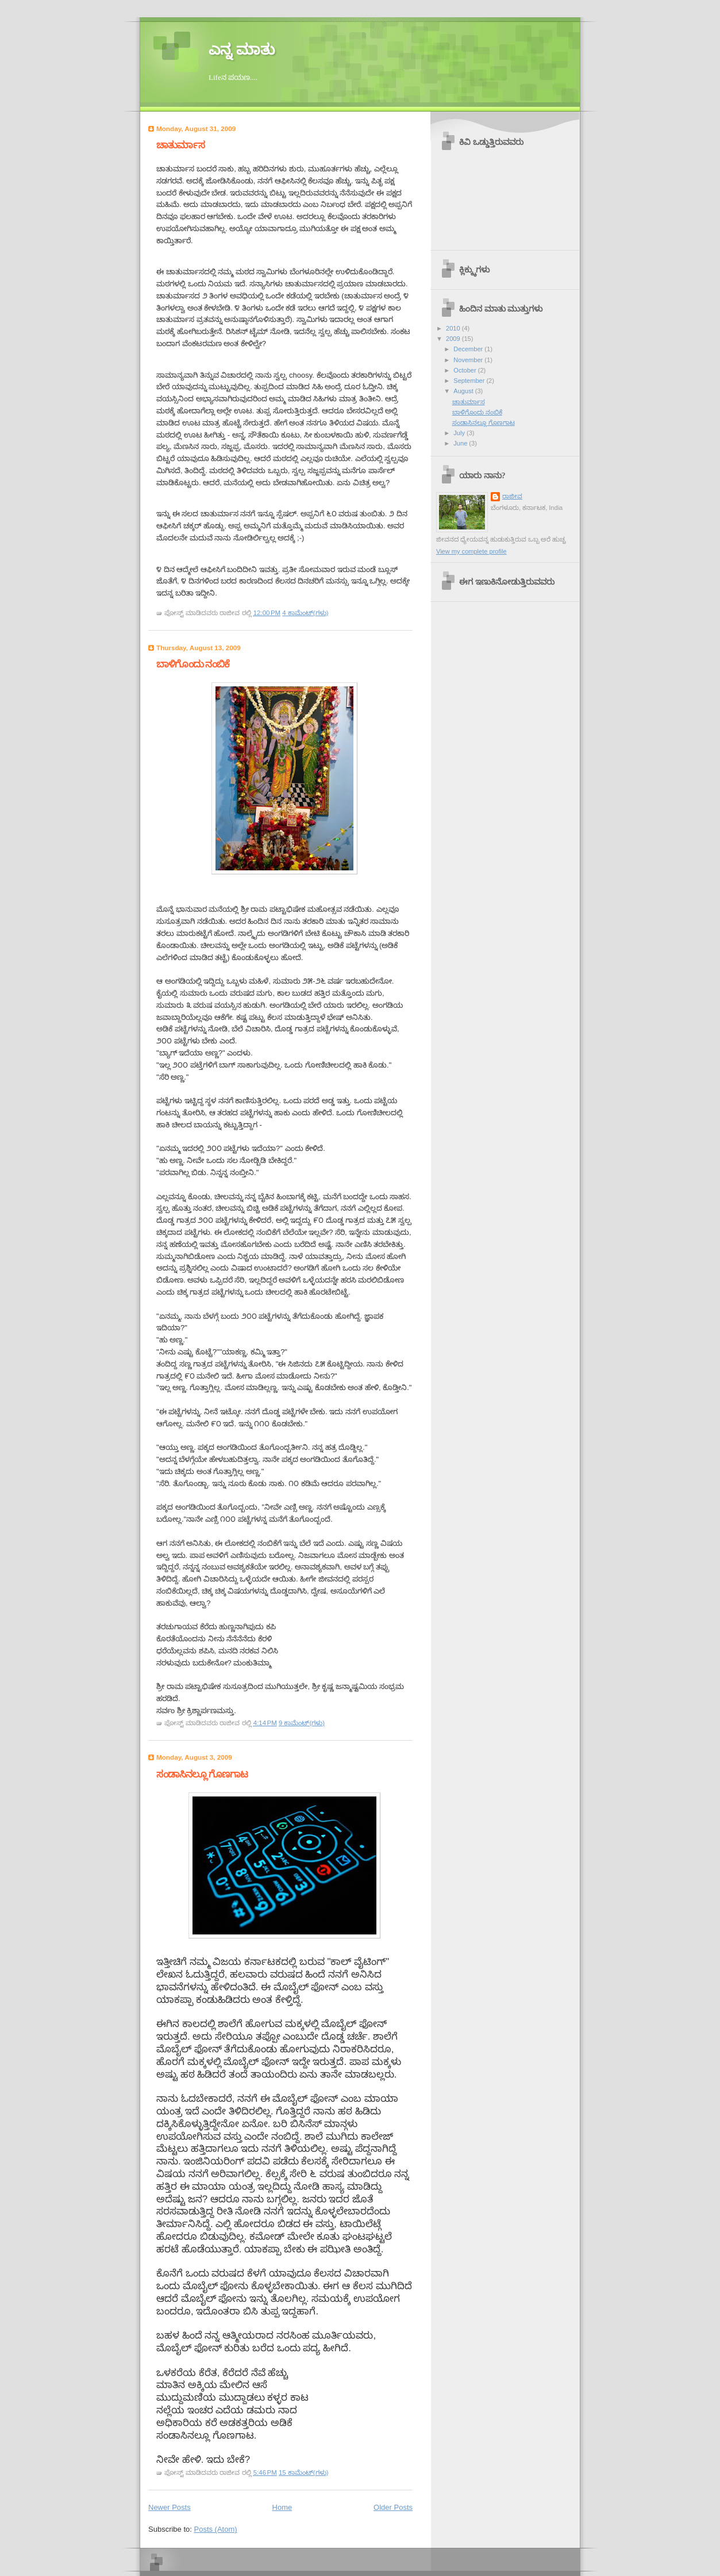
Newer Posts (169, 2507)
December (468, 348)
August (464, 390)
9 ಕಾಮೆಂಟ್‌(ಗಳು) (302, 1722)
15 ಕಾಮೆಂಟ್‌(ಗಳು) (304, 2472)
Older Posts (393, 2507)
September (469, 380)
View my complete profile (471, 551)
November (468, 359)
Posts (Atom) (215, 2529)
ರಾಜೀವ (512, 496)
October (465, 370)
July (460, 432)
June (461, 443)
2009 (454, 338)
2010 (454, 328)
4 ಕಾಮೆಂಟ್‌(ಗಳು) (305, 612)
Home (282, 2507)
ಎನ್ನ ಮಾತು (242, 49)
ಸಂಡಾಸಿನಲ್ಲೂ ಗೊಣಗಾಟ (202, 1774)
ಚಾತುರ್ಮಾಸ (180, 145)
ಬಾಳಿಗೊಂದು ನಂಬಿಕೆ (192, 664)
